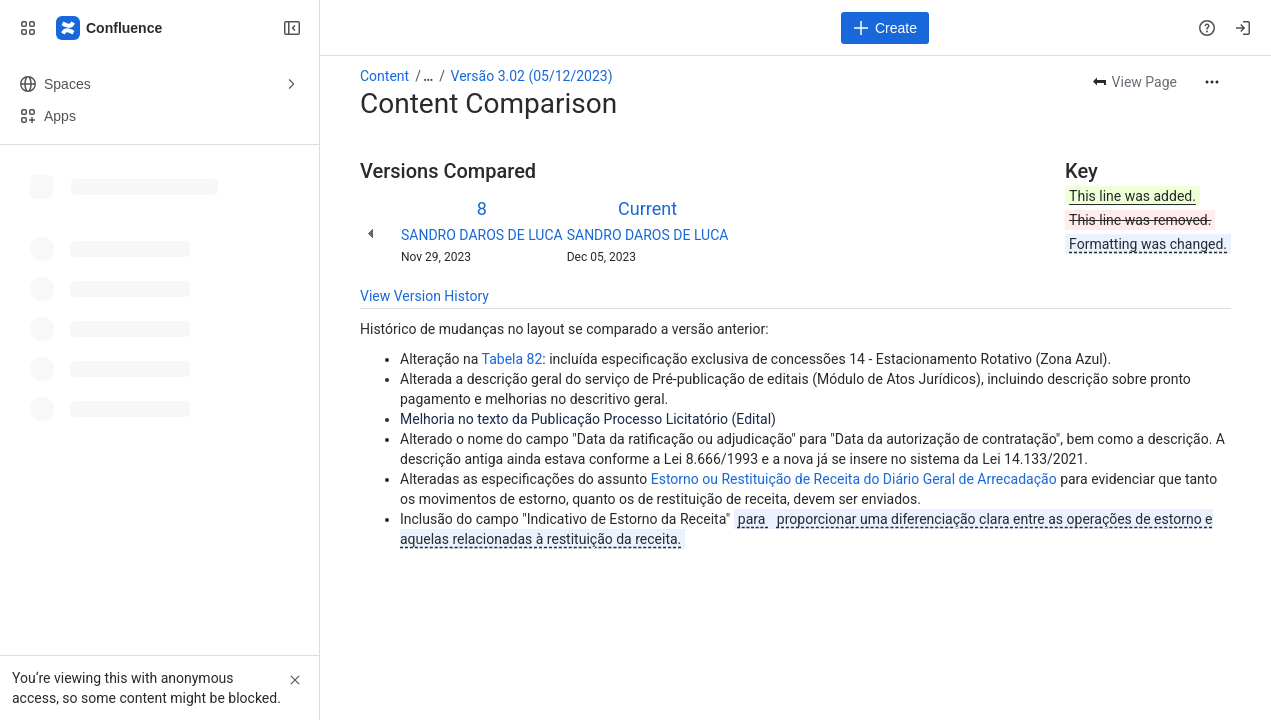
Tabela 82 (512, 359)
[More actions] (1212, 82)
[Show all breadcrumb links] (428, 76)
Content (384, 76)
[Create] (885, 28)
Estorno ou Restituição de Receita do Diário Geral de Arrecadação (854, 479)
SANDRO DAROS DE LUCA (482, 235)
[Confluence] (110, 28)
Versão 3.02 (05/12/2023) (532, 76)
